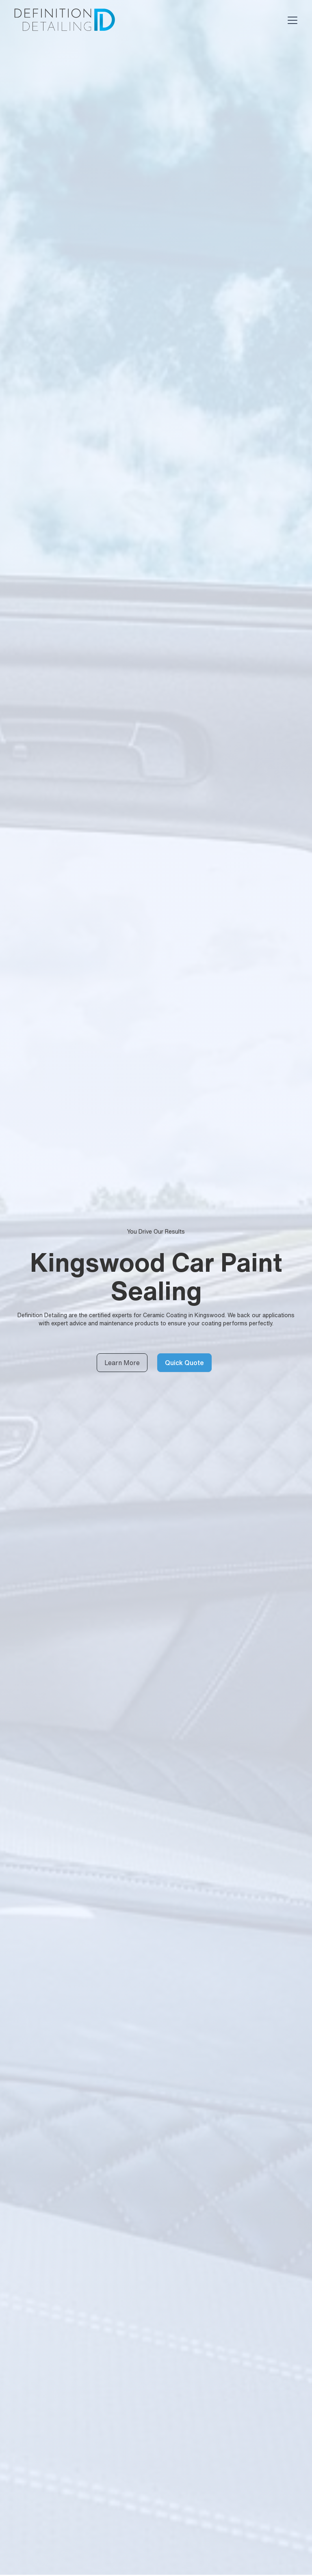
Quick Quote (184, 1362)
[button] (291, 20)
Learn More (122, 1362)
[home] (64, 20)
